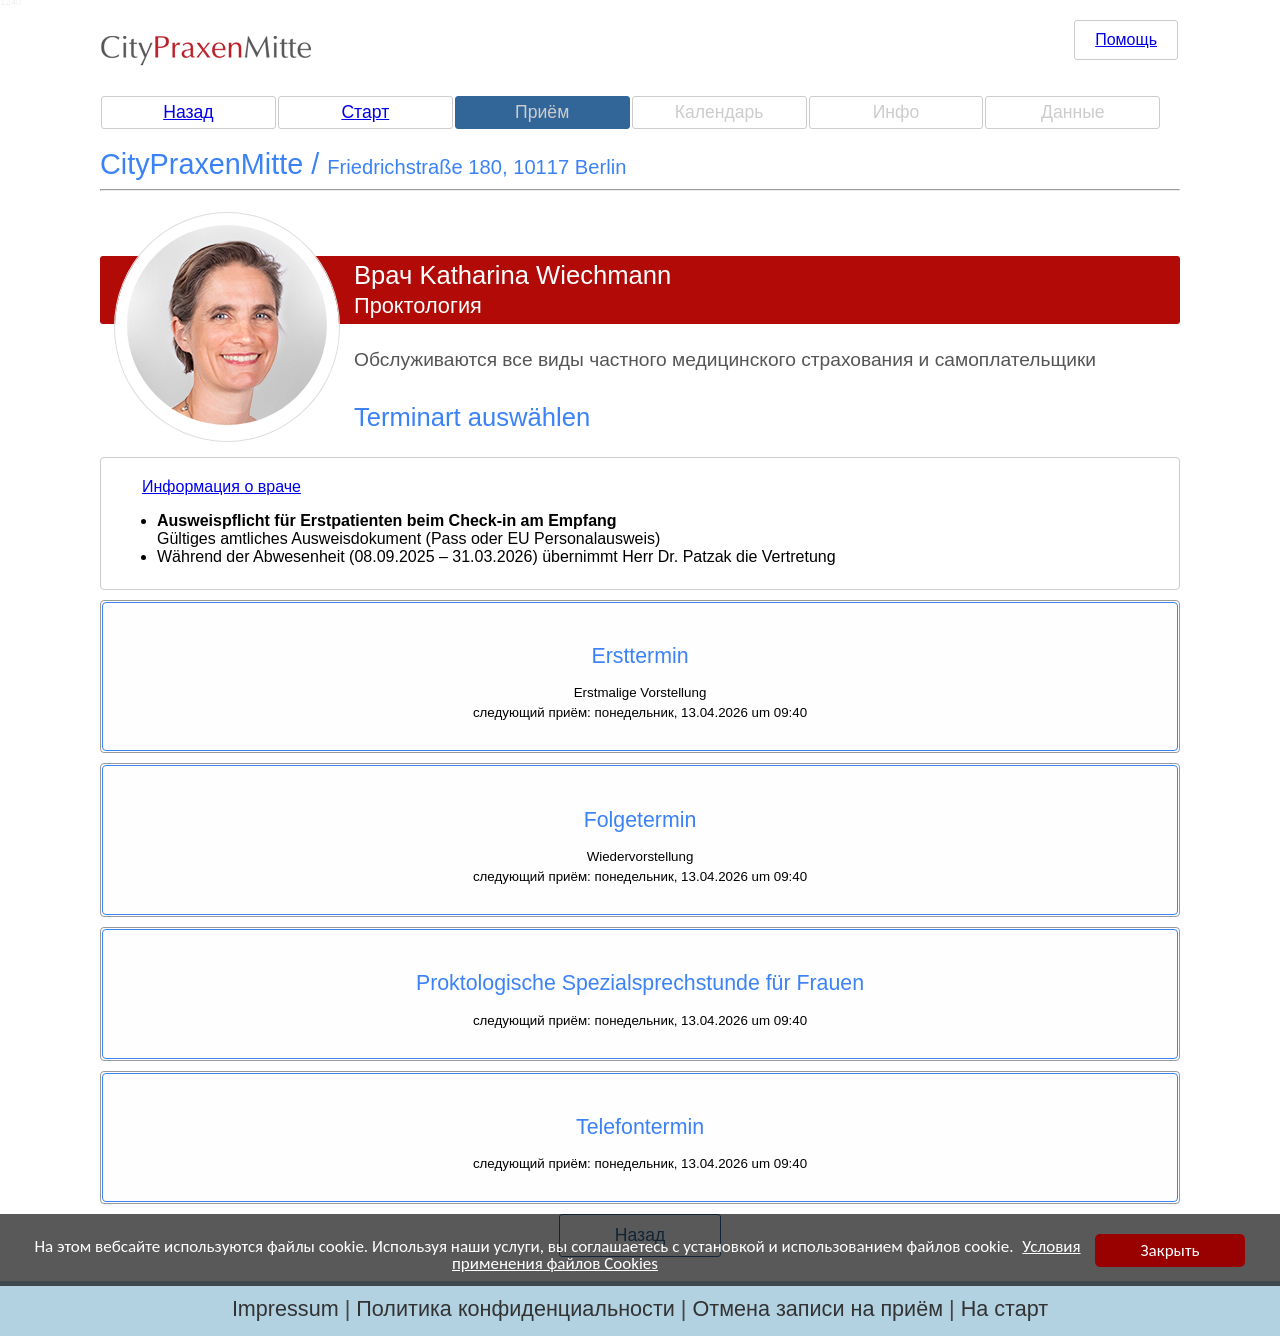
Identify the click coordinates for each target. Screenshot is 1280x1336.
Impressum (285, 1308)
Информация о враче (221, 486)
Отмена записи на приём (817, 1308)
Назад (188, 112)
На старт (1004, 1308)
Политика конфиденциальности (515, 1308)
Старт (365, 112)
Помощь (1126, 39)
